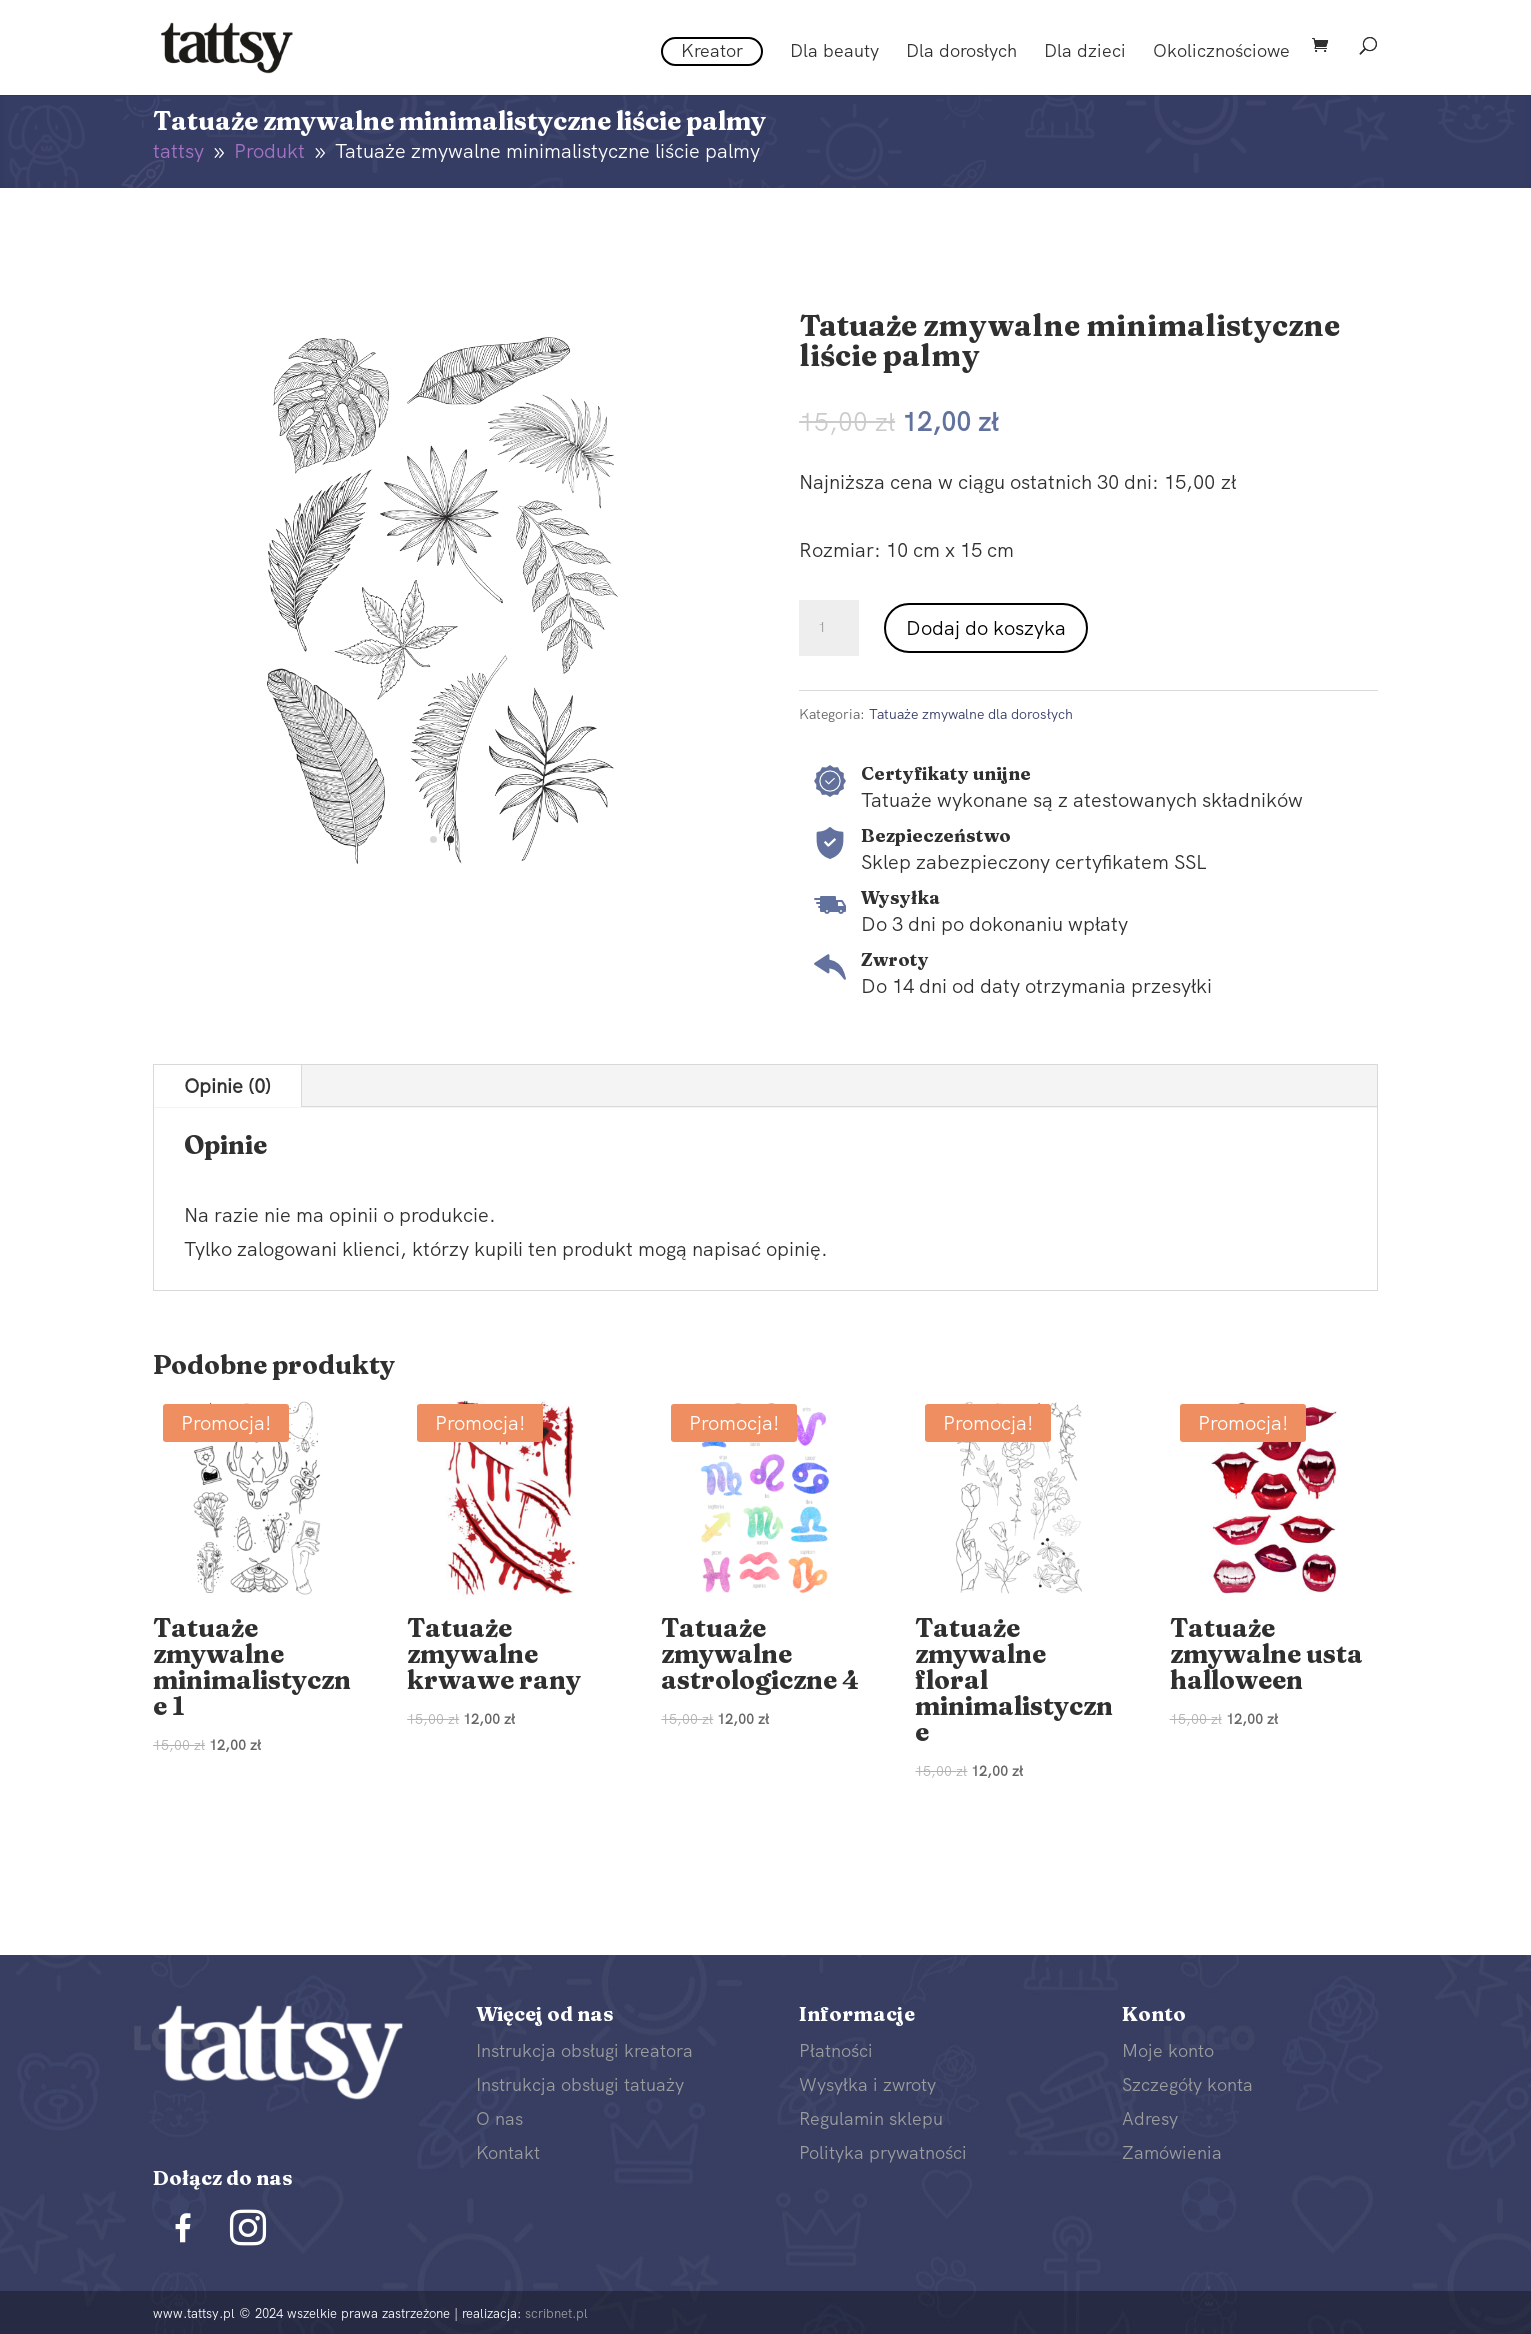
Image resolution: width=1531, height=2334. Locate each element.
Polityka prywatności (883, 2152)
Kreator (712, 50)
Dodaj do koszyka (986, 628)
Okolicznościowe (1221, 53)
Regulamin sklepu (871, 2118)
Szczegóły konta (1187, 2084)
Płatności (836, 2050)
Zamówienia (1172, 2152)
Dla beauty (834, 53)
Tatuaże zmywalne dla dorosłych (971, 714)
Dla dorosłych (961, 53)
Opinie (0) (227, 1086)
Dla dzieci (1085, 53)
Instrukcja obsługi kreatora (584, 2050)
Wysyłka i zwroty (867, 2084)
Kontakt (508, 2152)
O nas (499, 2118)
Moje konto (1168, 2050)
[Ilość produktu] (829, 628)
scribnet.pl (556, 2313)
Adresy (1150, 2118)
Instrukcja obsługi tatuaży (580, 2084)
